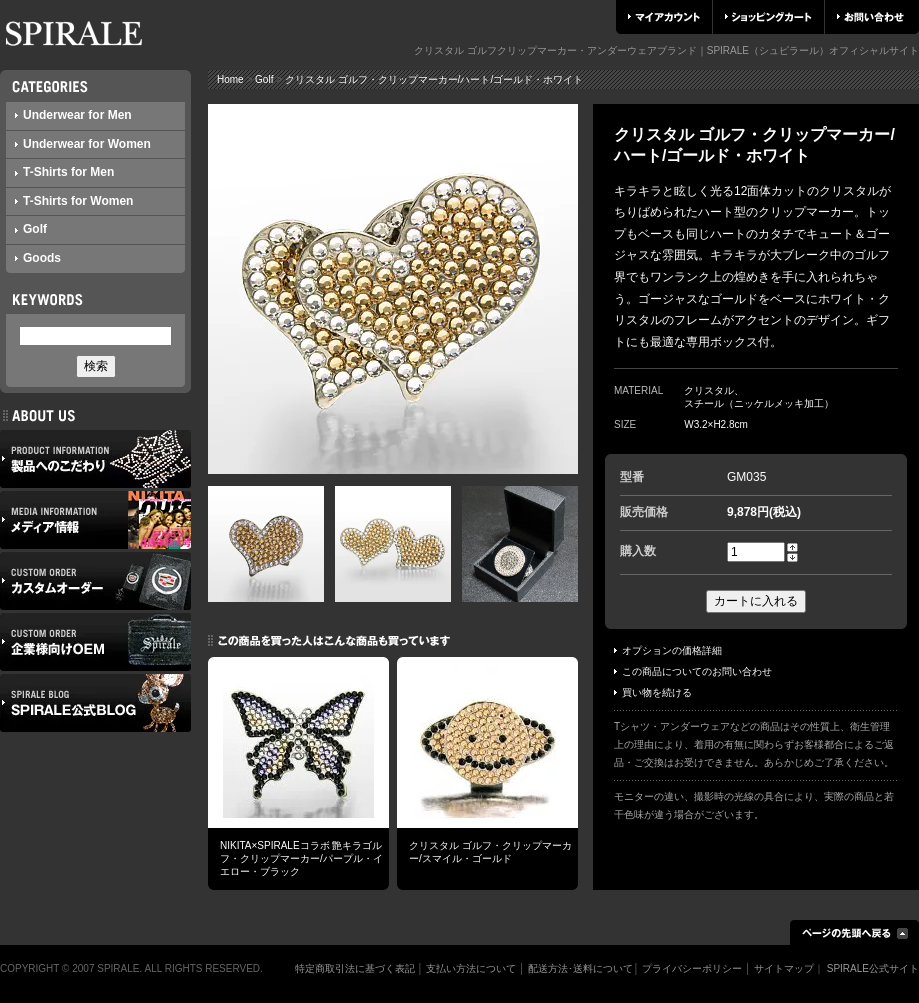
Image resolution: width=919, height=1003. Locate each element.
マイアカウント (664, 17)
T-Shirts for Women (74, 201)
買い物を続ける (653, 692)
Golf (31, 229)
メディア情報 (95, 520)
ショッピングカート (768, 17)
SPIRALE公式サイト (873, 968)
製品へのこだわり (95, 459)
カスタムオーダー (95, 581)
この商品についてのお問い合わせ (693, 671)
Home (230, 79)
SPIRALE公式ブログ (95, 703)
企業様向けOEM (95, 642)
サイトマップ (784, 968)
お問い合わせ (870, 17)
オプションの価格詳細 (668, 650)
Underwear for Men (73, 115)
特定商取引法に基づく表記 (355, 968)
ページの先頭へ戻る (854, 932)
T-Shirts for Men (64, 172)
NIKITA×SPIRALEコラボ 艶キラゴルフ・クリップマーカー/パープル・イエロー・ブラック (301, 858)
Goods (38, 258)
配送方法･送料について (580, 968)
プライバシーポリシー (692, 968)
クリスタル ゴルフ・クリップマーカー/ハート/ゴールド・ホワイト (434, 79)
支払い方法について (471, 968)
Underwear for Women (83, 144)
